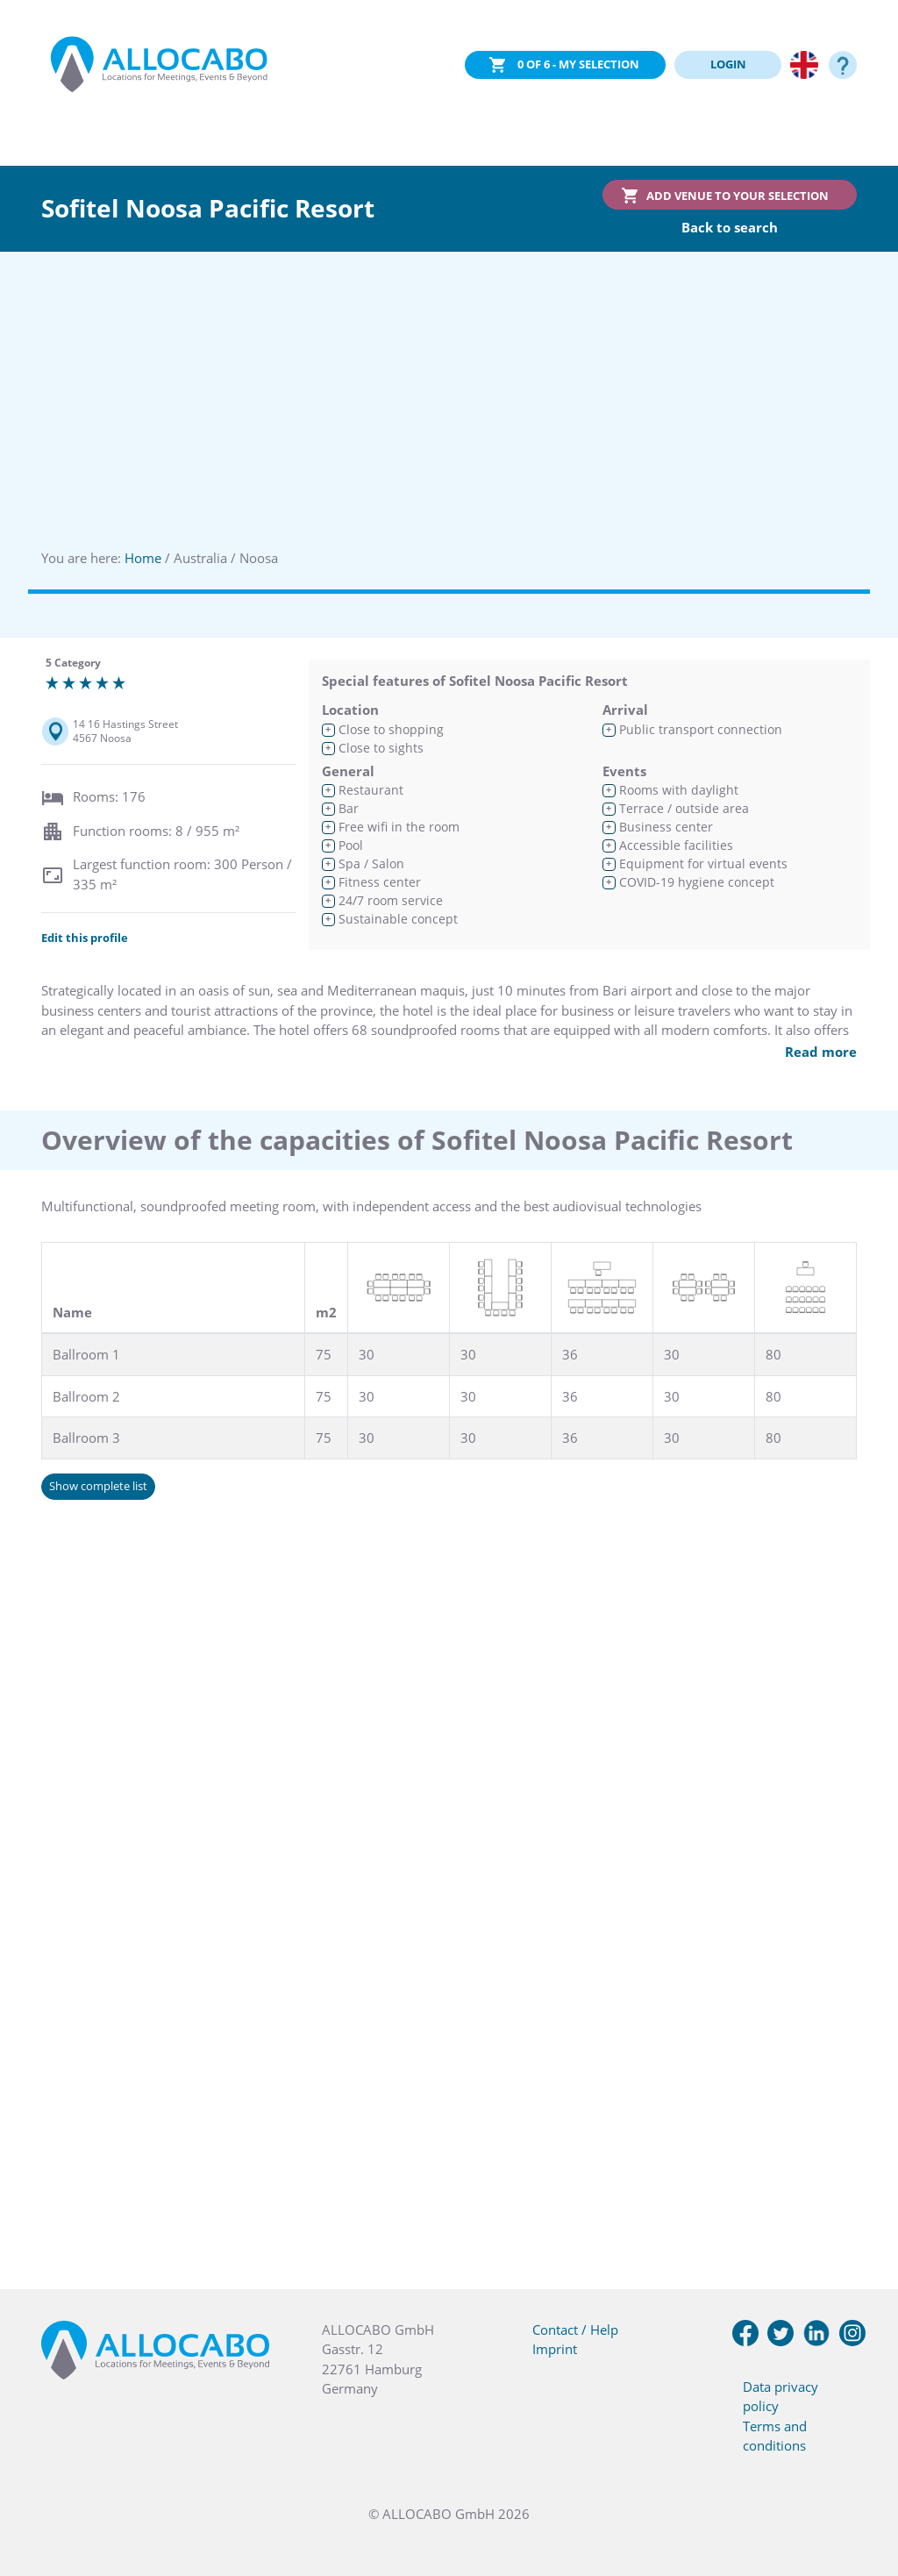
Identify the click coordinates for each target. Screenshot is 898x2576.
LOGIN (728, 64)
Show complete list (98, 1486)
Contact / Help (575, 2329)
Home (143, 558)
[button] (862, 2488)
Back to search (729, 227)
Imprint (554, 2349)
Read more (821, 1051)
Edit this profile (84, 937)
